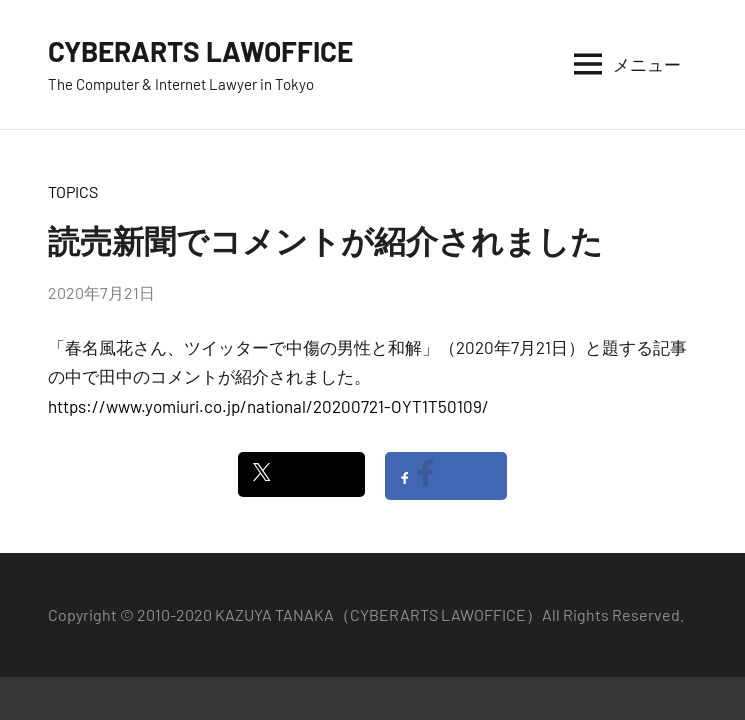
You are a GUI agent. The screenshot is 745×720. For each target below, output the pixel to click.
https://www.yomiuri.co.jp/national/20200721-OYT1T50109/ (268, 406)
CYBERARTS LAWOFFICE (200, 51)
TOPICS (73, 191)
